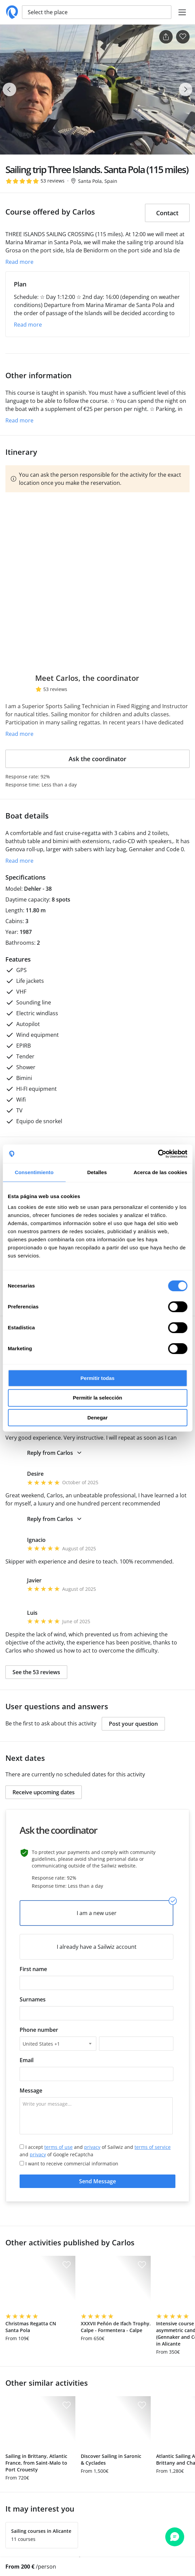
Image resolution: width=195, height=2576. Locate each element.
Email (26, 2060)
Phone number (39, 2029)
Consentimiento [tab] (34, 1172)
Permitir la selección (97, 1398)
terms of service (153, 2147)
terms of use (58, 2147)
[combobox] (58, 2044)
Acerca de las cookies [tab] (160, 1172)
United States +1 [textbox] (41, 2044)
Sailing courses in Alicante (41, 2531)
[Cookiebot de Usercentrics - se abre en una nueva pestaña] (157, 1153)
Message (31, 2090)
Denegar (97, 1417)
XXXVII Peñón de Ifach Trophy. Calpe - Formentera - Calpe (116, 2326)
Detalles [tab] (97, 1172)
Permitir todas (97, 1378)
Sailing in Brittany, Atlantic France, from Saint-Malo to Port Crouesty (36, 2463)
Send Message (97, 2181)
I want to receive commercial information (69, 2163)
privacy (92, 2147)
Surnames (33, 1999)
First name (33, 1969)
